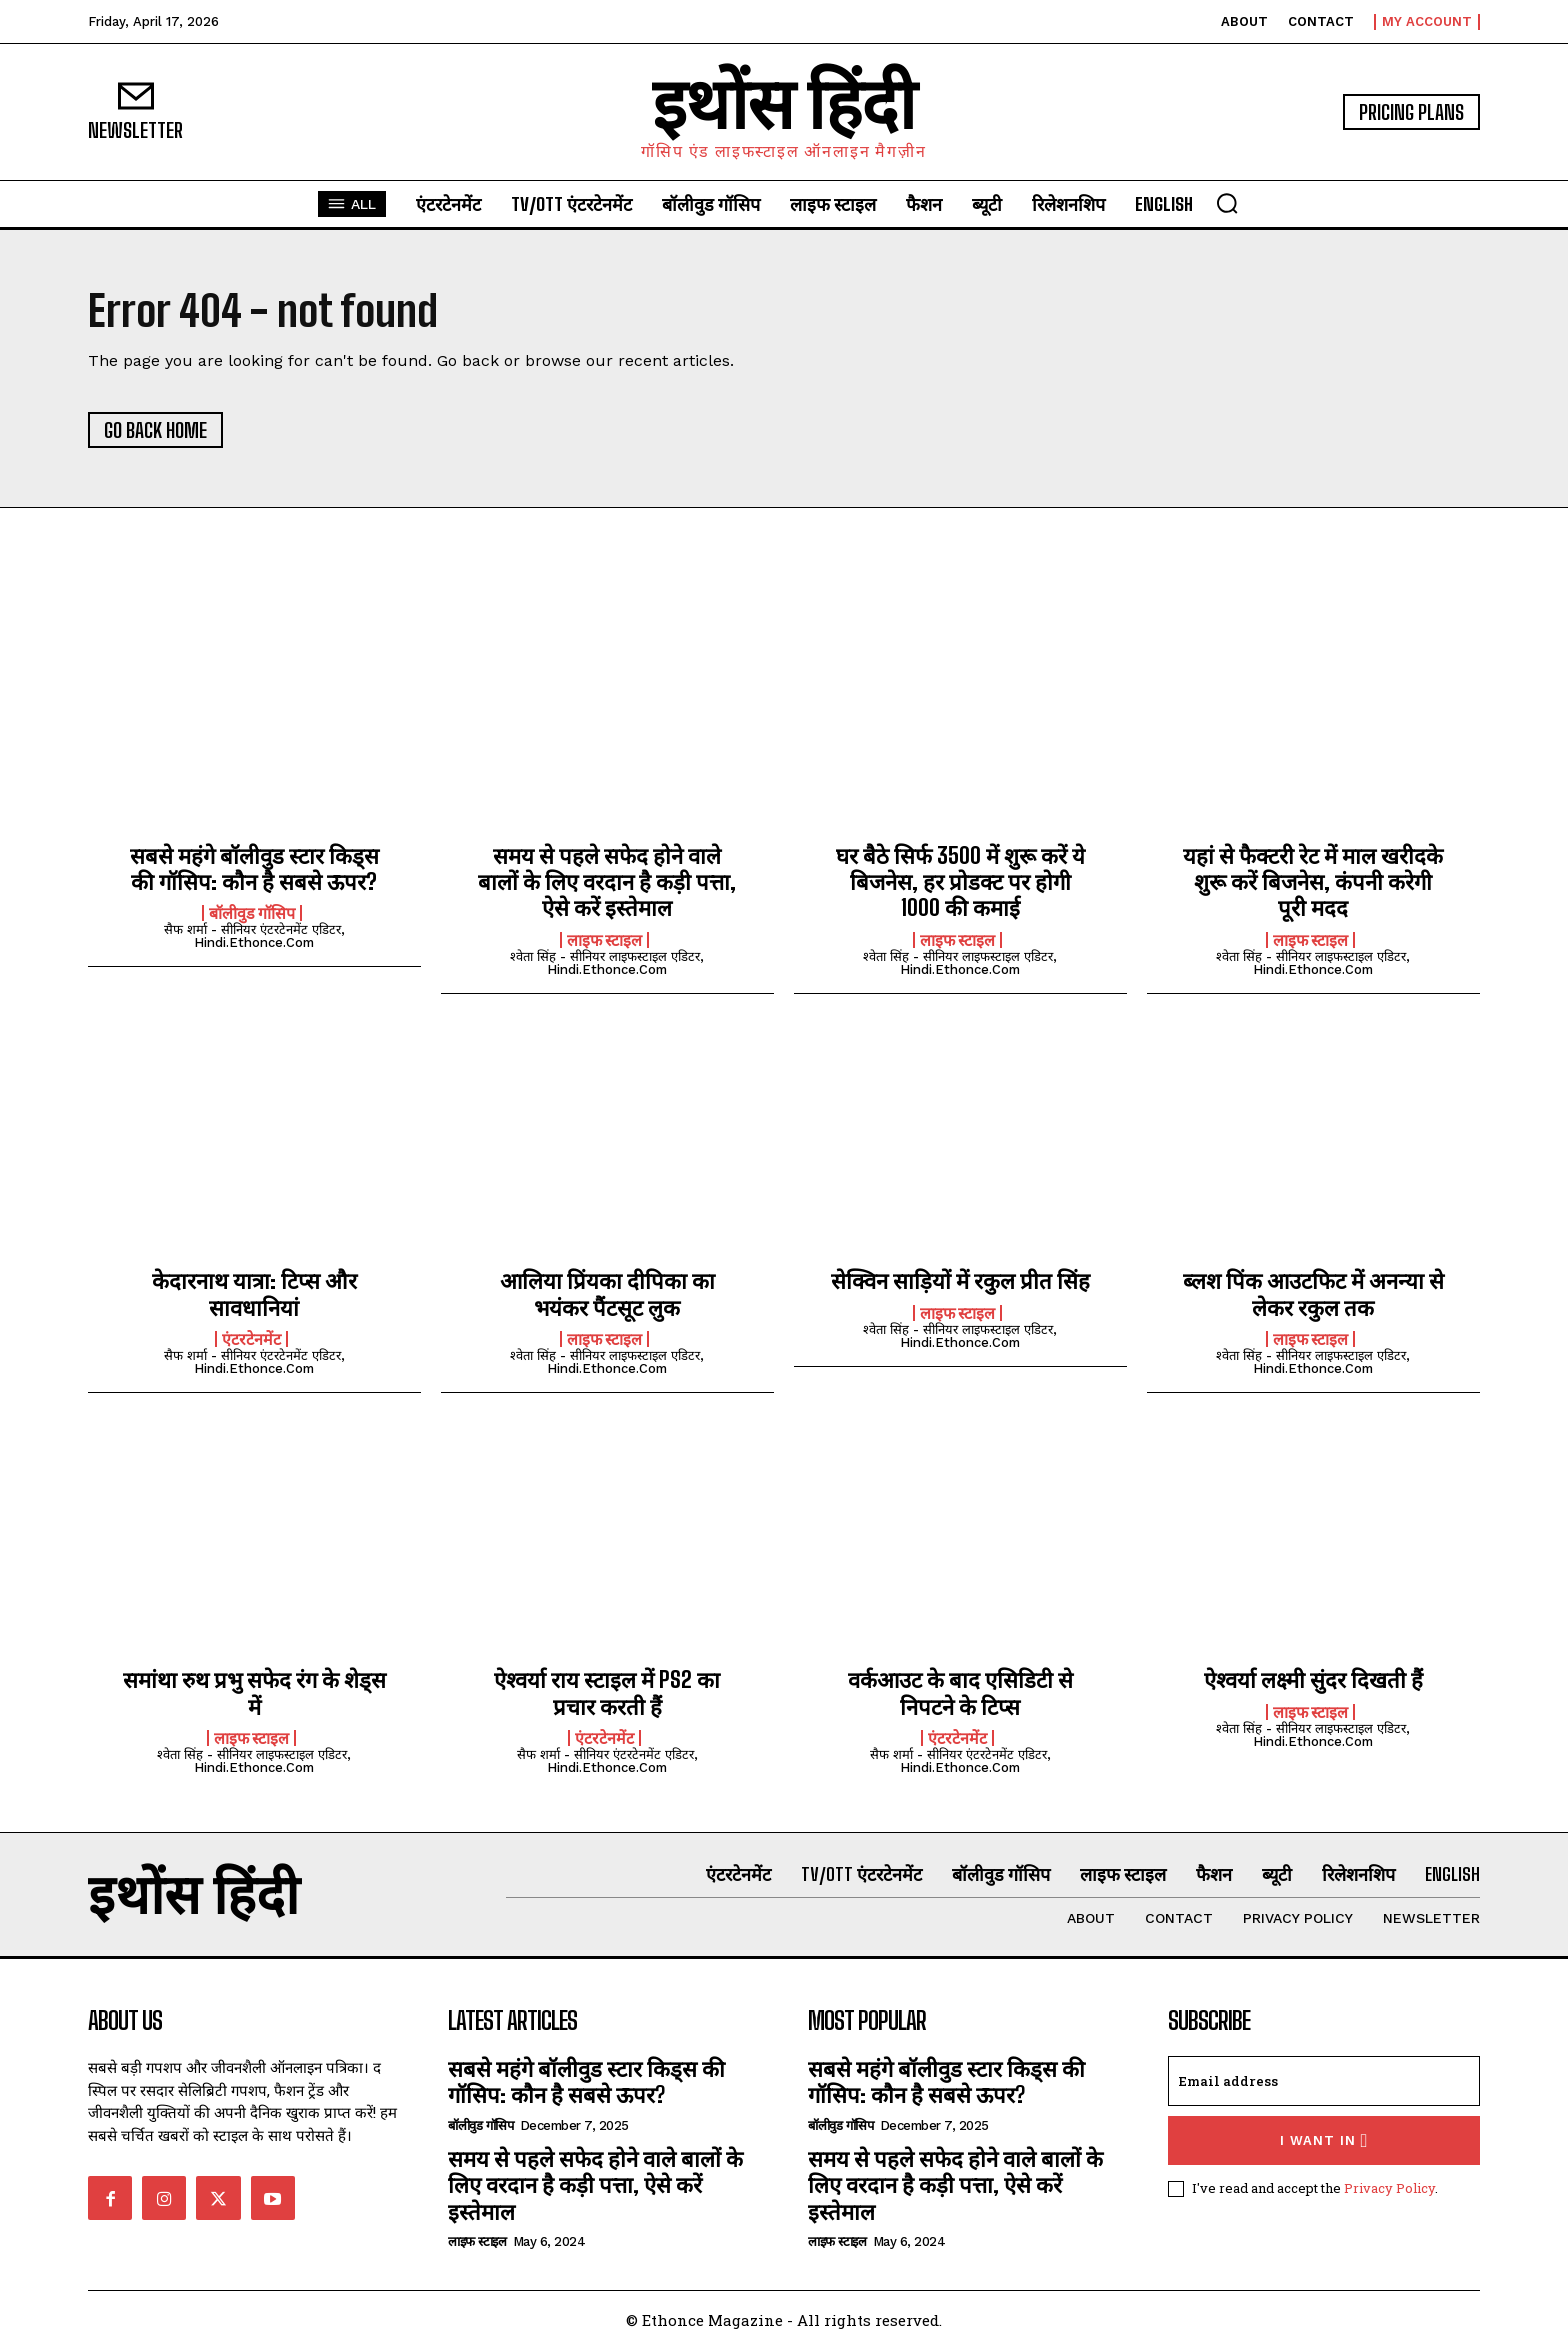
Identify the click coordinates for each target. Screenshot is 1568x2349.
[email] (1324, 2081)
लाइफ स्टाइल (604, 940)
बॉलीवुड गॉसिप (252, 913)
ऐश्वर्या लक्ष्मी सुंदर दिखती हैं (1313, 1679)
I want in (1324, 2140)
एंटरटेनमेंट (251, 1339)
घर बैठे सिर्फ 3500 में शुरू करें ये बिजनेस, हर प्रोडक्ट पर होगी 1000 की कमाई (960, 882)
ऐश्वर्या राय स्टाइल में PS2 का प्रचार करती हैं (607, 1692)
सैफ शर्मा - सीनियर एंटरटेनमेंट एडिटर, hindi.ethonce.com (254, 936)
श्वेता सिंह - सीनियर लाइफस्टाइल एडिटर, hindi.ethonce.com (607, 963)
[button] (1227, 203)
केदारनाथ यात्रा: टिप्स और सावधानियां (254, 1293)
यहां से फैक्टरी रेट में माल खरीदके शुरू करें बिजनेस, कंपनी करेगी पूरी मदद (1313, 882)
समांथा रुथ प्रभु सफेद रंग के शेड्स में (254, 1692)
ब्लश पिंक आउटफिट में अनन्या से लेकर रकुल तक (1313, 1293)
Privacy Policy (1389, 2188)
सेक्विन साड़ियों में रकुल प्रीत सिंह (960, 1280)
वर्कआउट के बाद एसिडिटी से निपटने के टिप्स (960, 1692)
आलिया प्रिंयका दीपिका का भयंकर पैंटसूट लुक (607, 1293)
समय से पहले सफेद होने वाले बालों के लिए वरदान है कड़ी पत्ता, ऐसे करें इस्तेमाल (607, 882)
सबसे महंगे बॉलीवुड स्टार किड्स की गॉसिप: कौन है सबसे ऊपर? (254, 868)
